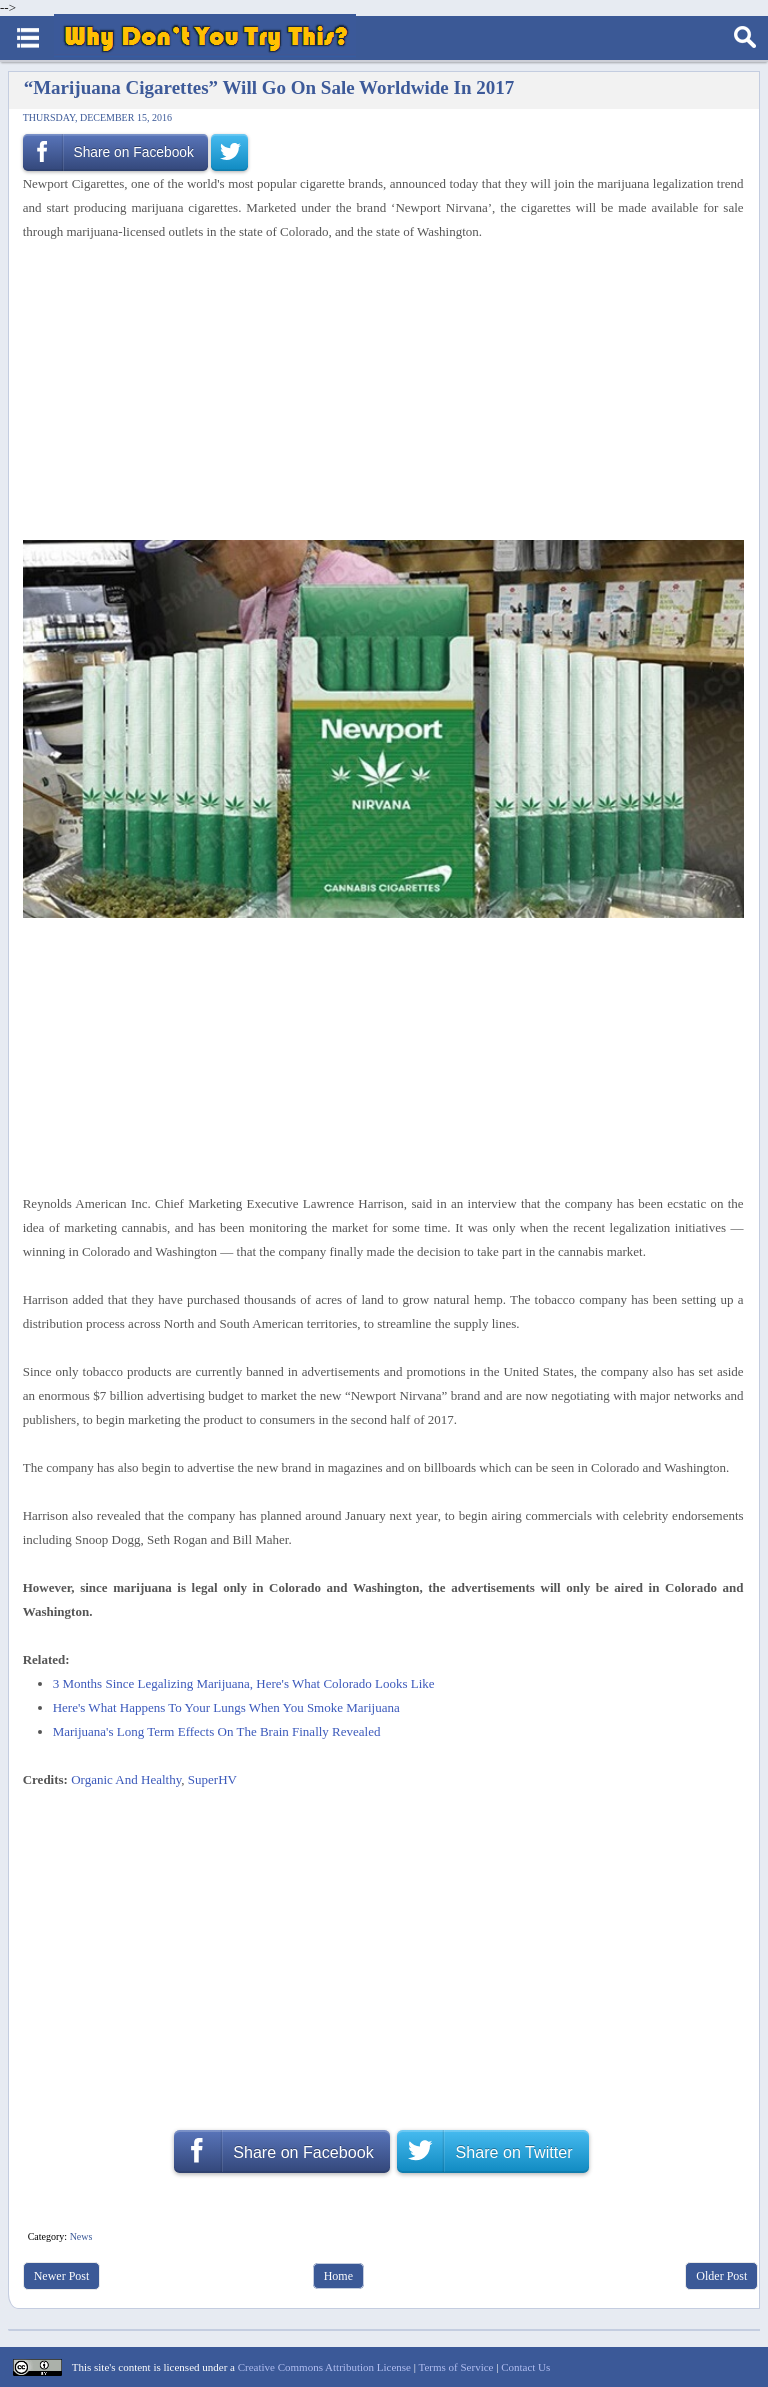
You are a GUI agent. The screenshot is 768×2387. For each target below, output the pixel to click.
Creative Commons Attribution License (324, 2367)
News (81, 2236)
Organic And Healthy (126, 1779)
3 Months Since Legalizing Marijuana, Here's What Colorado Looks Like (244, 1683)
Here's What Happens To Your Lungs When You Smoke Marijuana (226, 1707)
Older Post (721, 2276)
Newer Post (62, 2276)
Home (338, 2276)
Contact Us (525, 2367)
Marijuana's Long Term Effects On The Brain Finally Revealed (217, 1731)
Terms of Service (455, 2367)
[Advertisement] (376, 392)
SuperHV (212, 1779)
